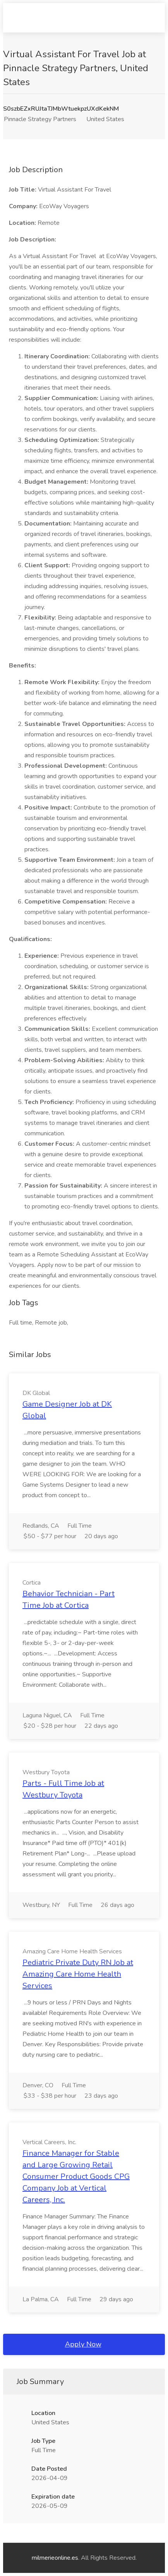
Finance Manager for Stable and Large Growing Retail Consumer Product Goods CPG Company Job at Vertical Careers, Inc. (76, 2176)
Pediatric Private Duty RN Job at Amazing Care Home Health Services (77, 1974)
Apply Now (83, 2344)
